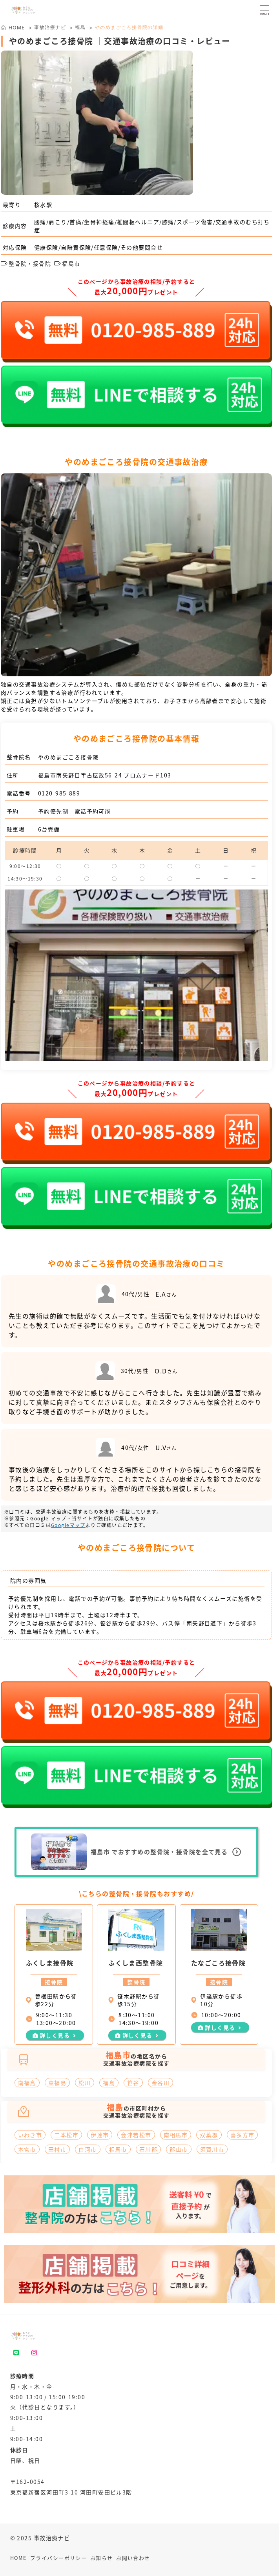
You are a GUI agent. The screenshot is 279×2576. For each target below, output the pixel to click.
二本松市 (66, 2135)
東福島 (57, 2083)
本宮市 (27, 2149)
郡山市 (179, 2149)
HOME (18, 2558)
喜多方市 (242, 2135)
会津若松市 (136, 2135)
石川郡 (148, 2149)
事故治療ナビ (50, 27)
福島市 (67, 263)
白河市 (87, 2149)
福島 (80, 27)
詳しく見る (55, 2035)
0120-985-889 (59, 793)
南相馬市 (176, 2135)
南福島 (27, 2083)
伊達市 (100, 2135)
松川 (84, 2083)
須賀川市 (212, 2149)
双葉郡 (209, 2135)
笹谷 (133, 2083)
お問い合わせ (133, 2558)
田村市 (57, 2149)
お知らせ (101, 2558)
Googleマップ (68, 1525)
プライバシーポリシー (58, 2558)
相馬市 (118, 2149)
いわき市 (30, 2135)
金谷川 (160, 2083)
